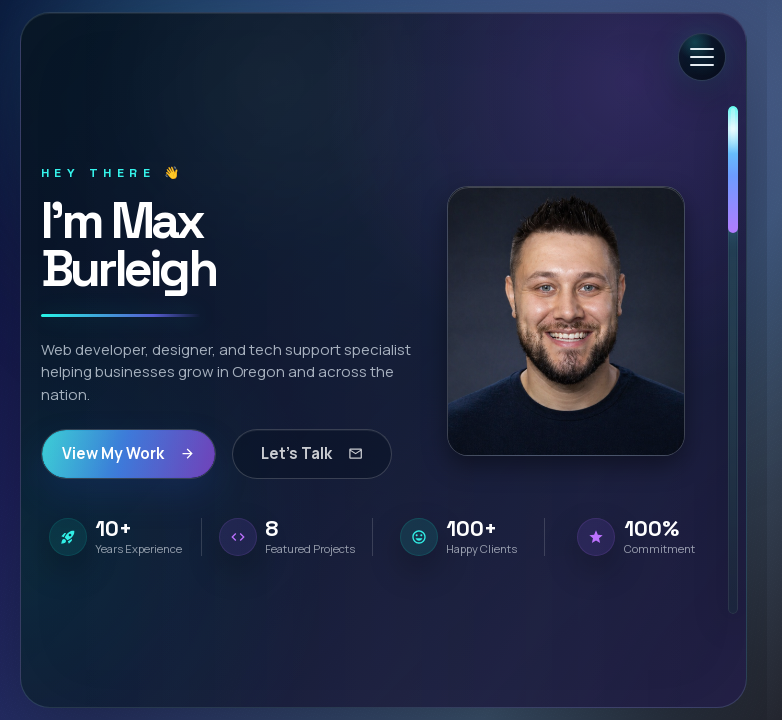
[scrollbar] (733, 360)
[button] (566, 321)
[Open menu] (702, 57)
